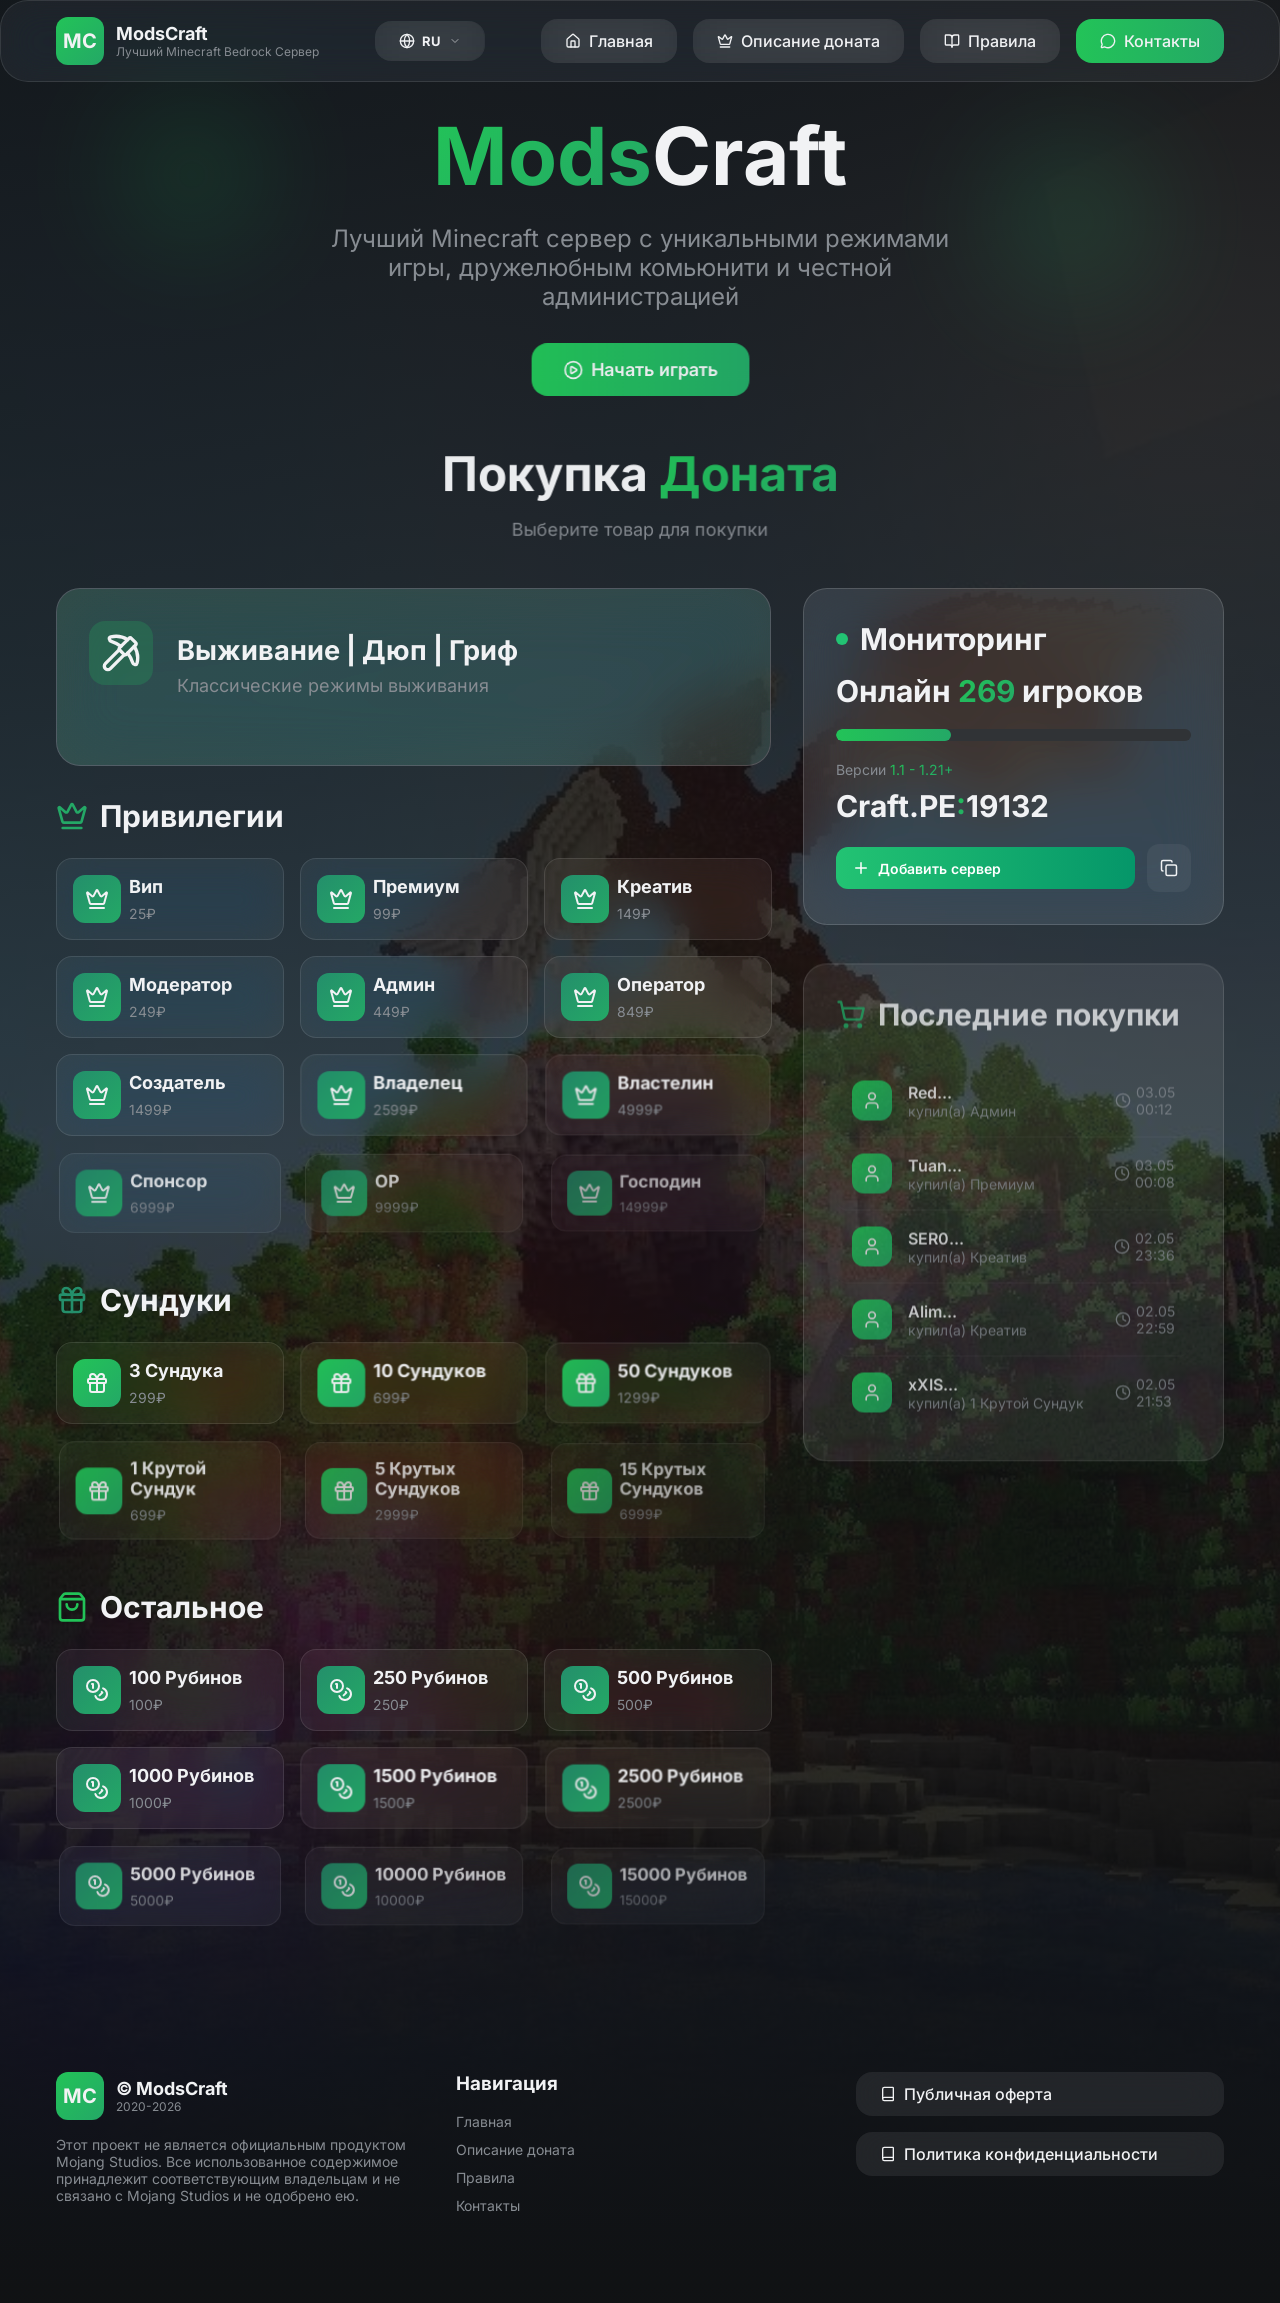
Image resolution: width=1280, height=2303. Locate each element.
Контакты (488, 2205)
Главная (484, 2121)
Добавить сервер (926, 869)
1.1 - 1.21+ (921, 770)
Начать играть (639, 370)
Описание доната (515, 2149)
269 (986, 692)
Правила (485, 2177)
